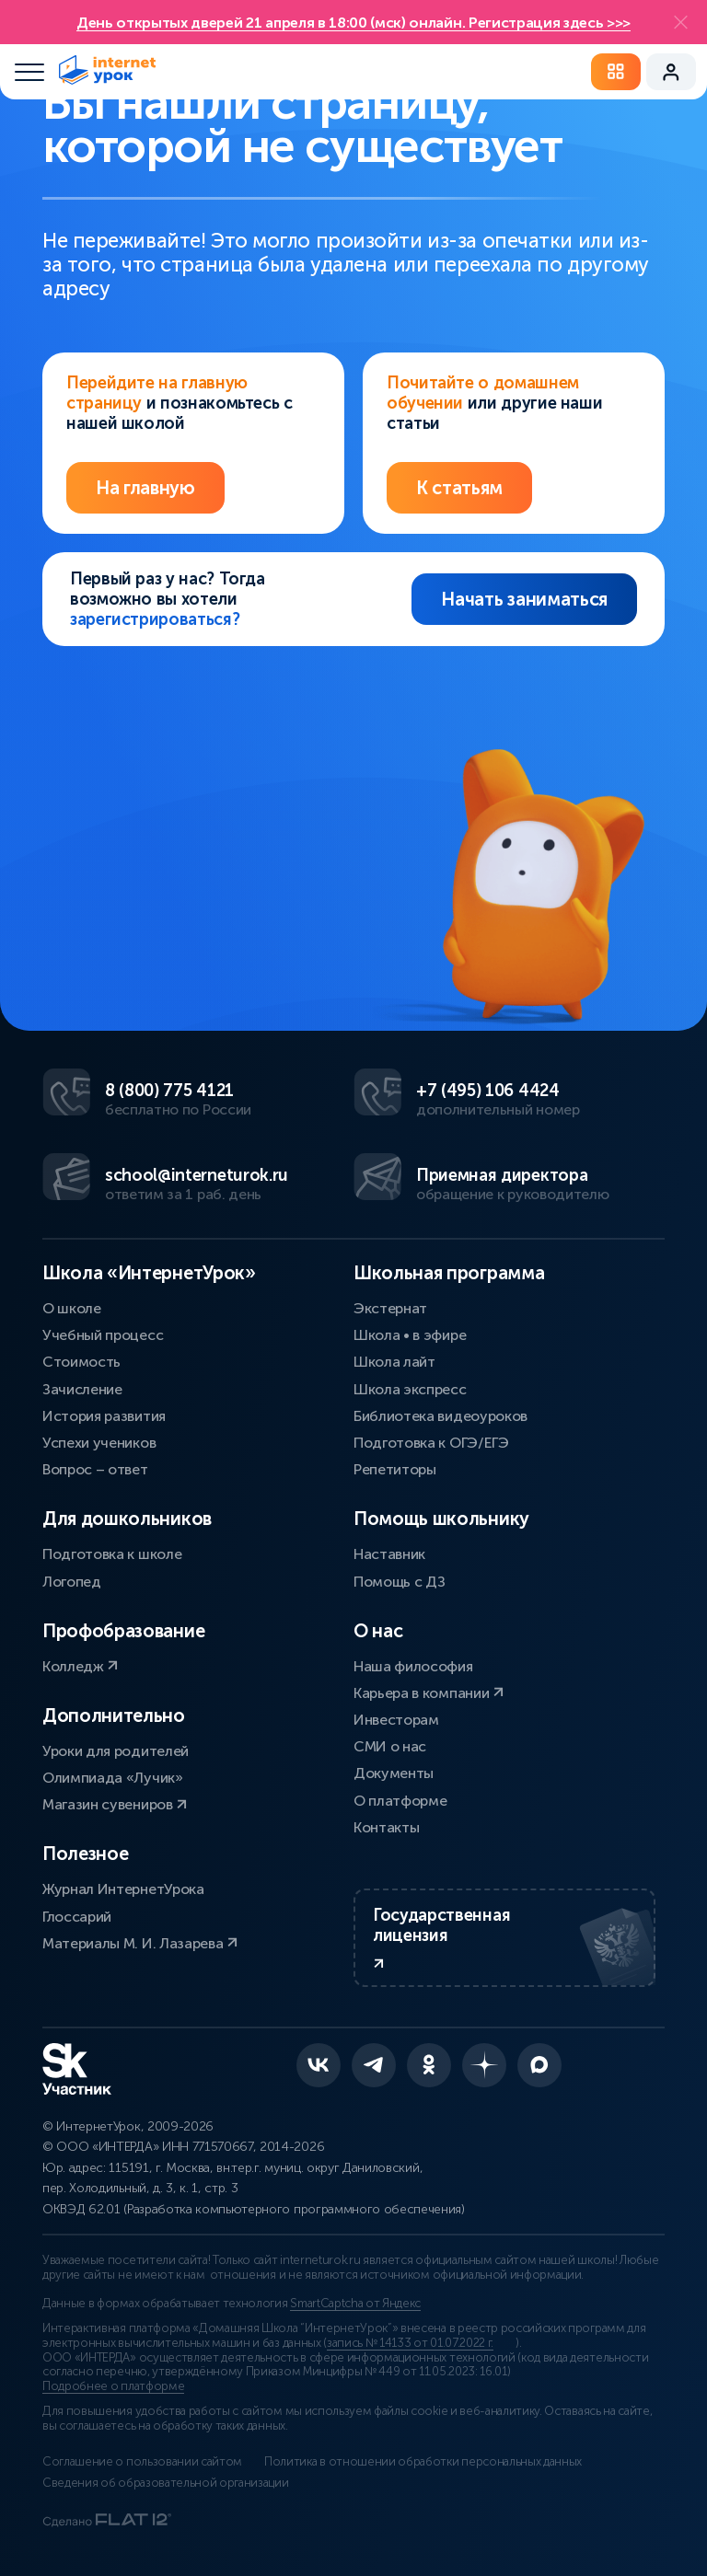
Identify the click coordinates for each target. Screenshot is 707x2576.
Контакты (386, 1827)
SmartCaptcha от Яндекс (355, 2303)
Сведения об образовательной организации (165, 2483)
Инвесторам (396, 1719)
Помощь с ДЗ (399, 1581)
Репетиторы (395, 1469)
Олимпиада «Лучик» (112, 1777)
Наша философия (413, 1666)
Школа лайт (394, 1361)
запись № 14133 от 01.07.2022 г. (410, 2343)
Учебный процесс (102, 1335)
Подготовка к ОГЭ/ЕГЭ (431, 1442)
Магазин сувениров (114, 1804)
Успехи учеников (99, 1442)
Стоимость (81, 1361)
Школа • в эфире (410, 1335)
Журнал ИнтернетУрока (123, 1889)
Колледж (80, 1666)
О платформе (400, 1800)
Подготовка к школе (111, 1554)
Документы (394, 1773)
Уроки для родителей (115, 1751)
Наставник (389, 1554)
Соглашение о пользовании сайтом (142, 2461)
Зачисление (82, 1389)
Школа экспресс (410, 1389)
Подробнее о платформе (113, 2386)
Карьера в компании (429, 1693)
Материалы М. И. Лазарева (140, 1943)
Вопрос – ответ (95, 1469)
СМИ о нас (390, 1746)
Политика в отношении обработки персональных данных (423, 2461)
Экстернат (390, 1308)
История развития (104, 1416)
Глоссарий (76, 1916)
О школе (71, 1308)
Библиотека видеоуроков (440, 1416)
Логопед (71, 1581)
